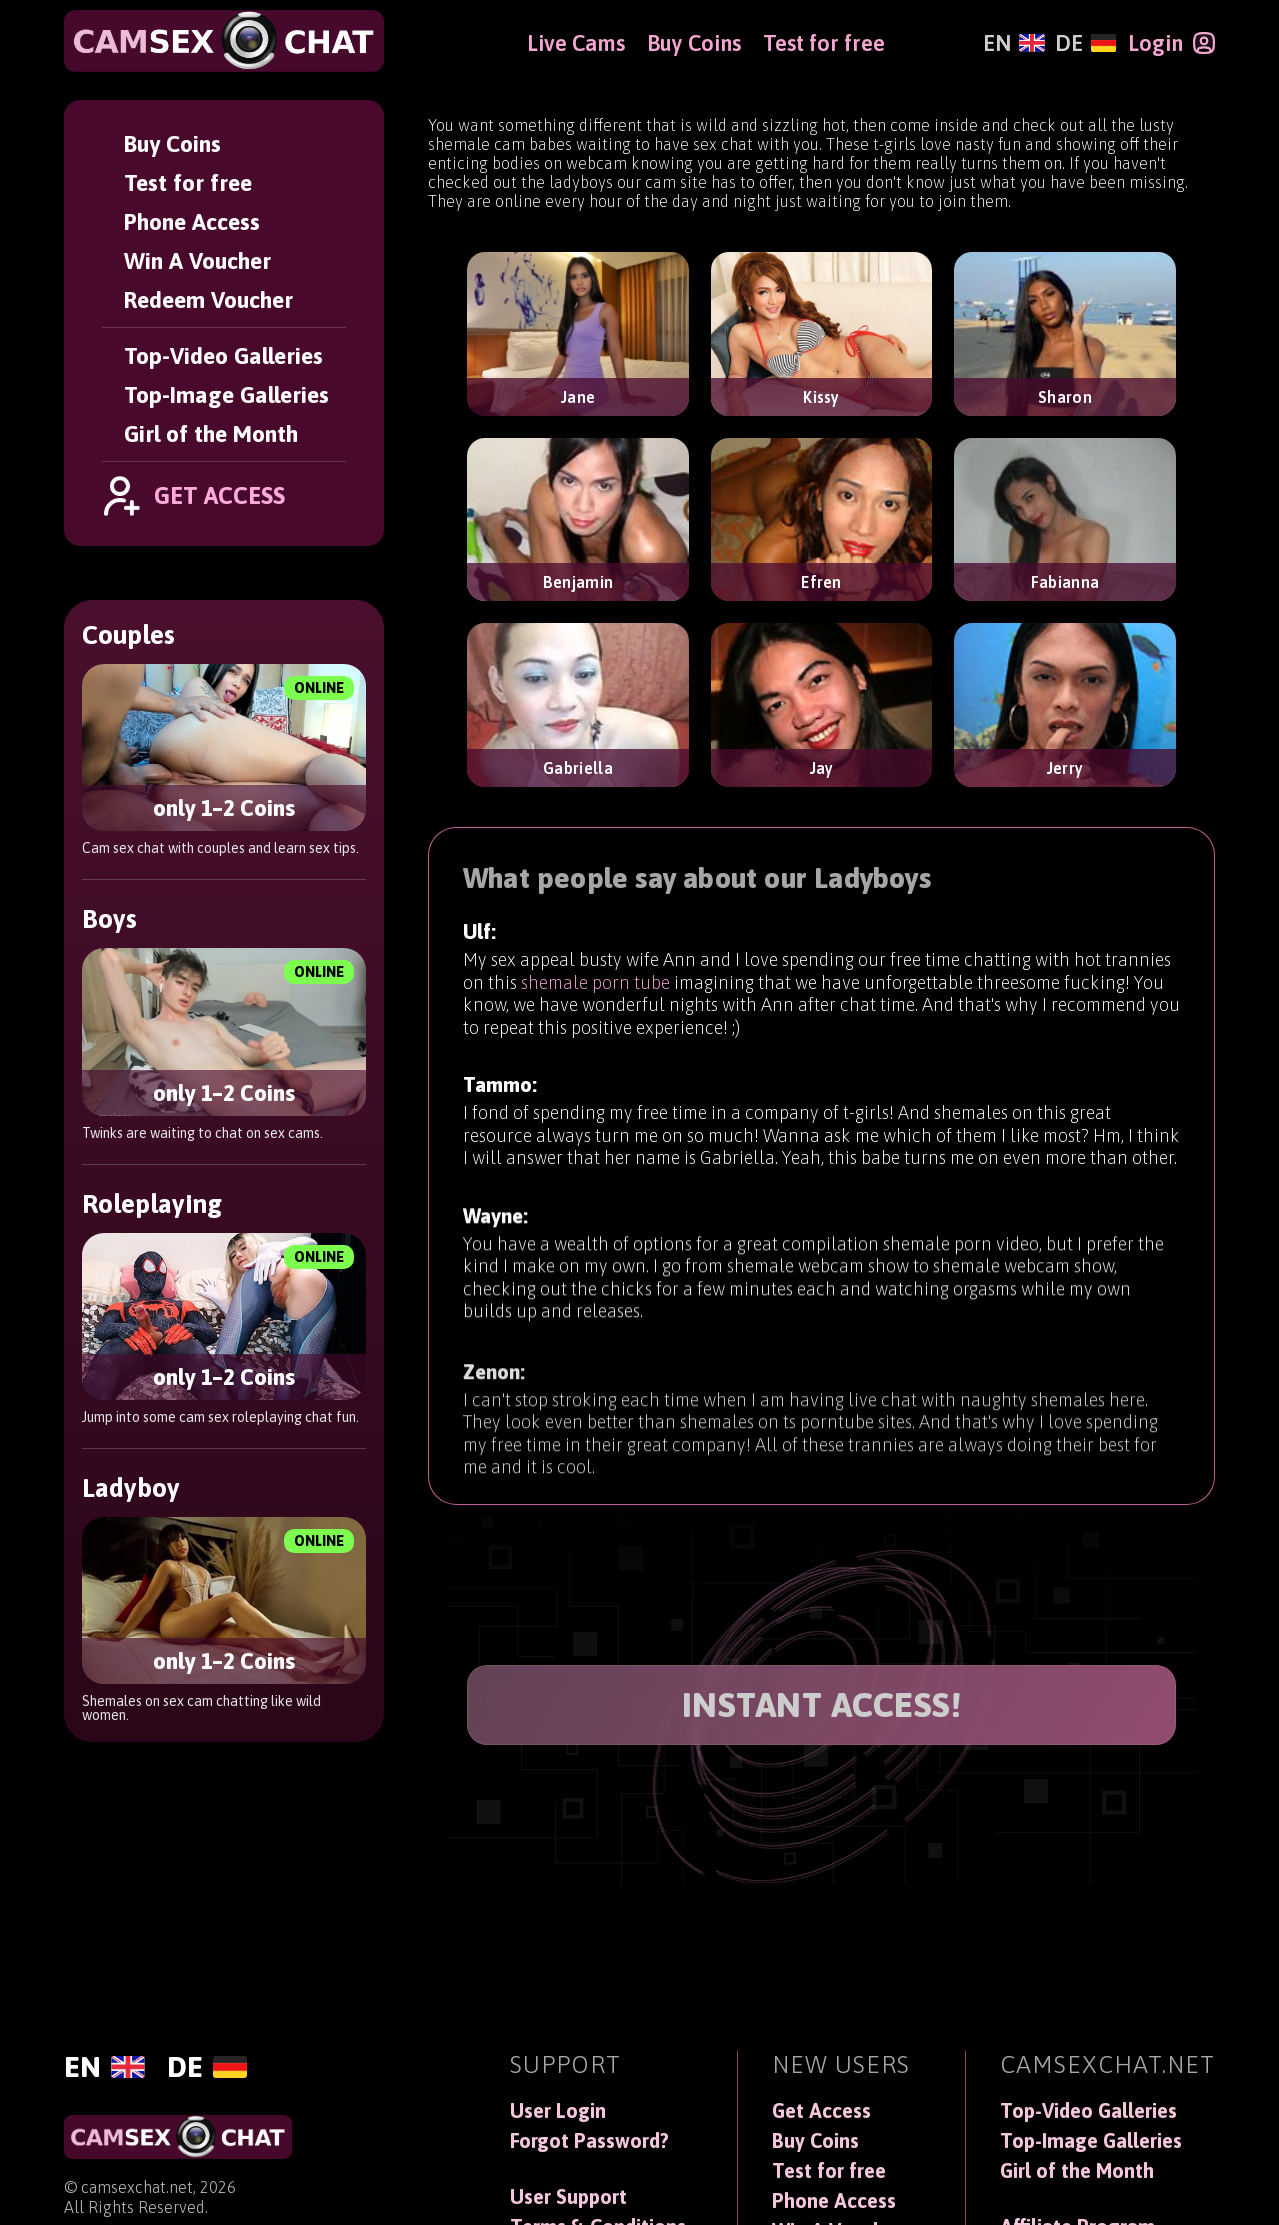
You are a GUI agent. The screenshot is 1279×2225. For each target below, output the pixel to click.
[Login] (1171, 43)
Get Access (821, 2111)
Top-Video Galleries (223, 355)
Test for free (188, 182)
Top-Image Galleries (226, 394)
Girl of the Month (211, 433)
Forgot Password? (589, 2141)
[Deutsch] (1085, 43)
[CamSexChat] (224, 41)
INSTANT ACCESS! (822, 1704)
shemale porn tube (595, 987)
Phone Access (192, 221)
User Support (568, 2197)
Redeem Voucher (208, 299)
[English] (1013, 43)
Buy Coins (172, 143)
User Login (558, 2111)
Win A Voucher (197, 260)
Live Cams (576, 43)
